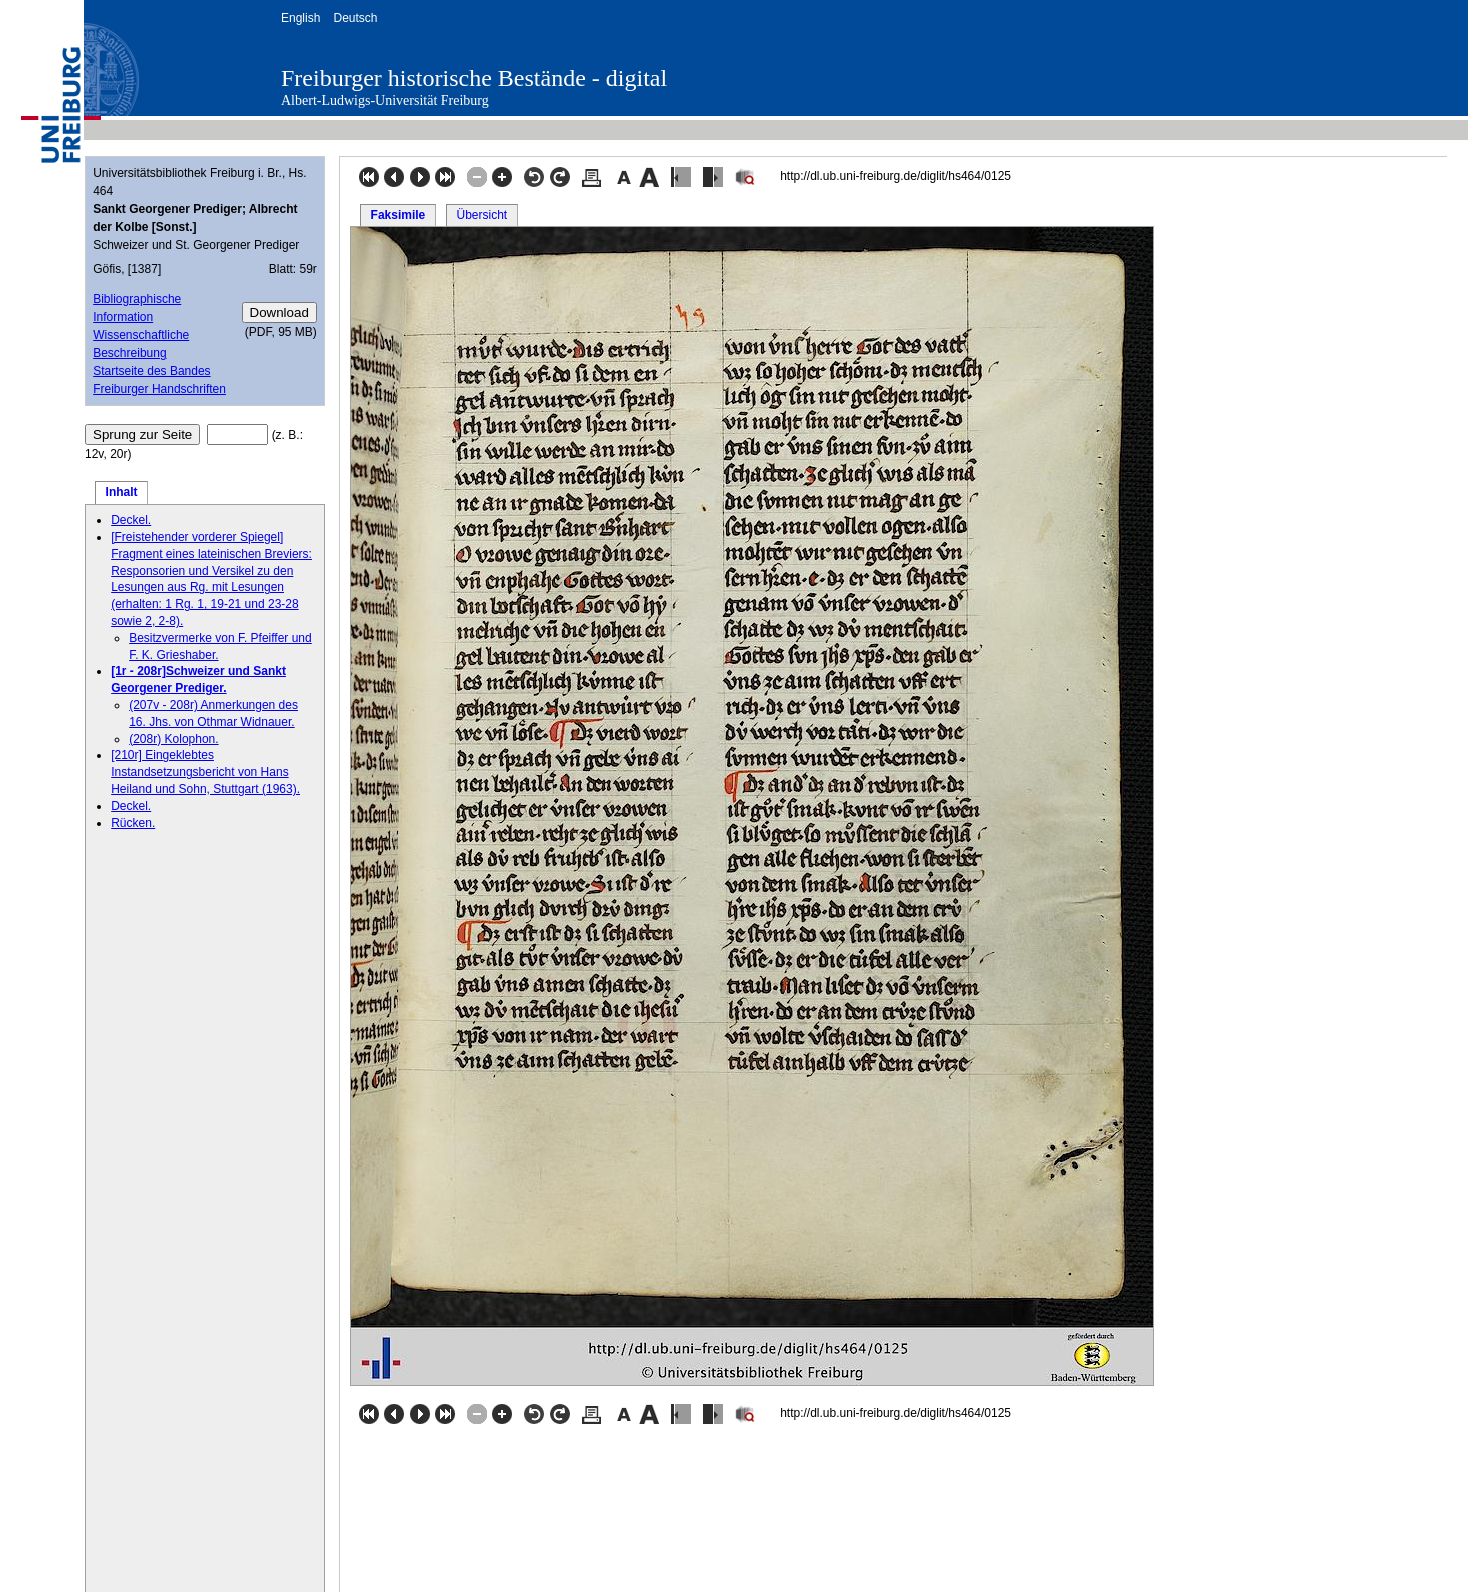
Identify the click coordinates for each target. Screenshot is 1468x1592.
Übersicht (481, 215)
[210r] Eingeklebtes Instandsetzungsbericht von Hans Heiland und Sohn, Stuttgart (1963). (205, 772)
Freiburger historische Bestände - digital (474, 78)
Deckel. (131, 520)
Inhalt (122, 492)
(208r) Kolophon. (173, 739)
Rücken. (133, 823)
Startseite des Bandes (151, 371)
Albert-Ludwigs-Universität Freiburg (385, 100)
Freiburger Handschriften (159, 389)
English (300, 18)
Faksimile (398, 215)
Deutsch (355, 18)
